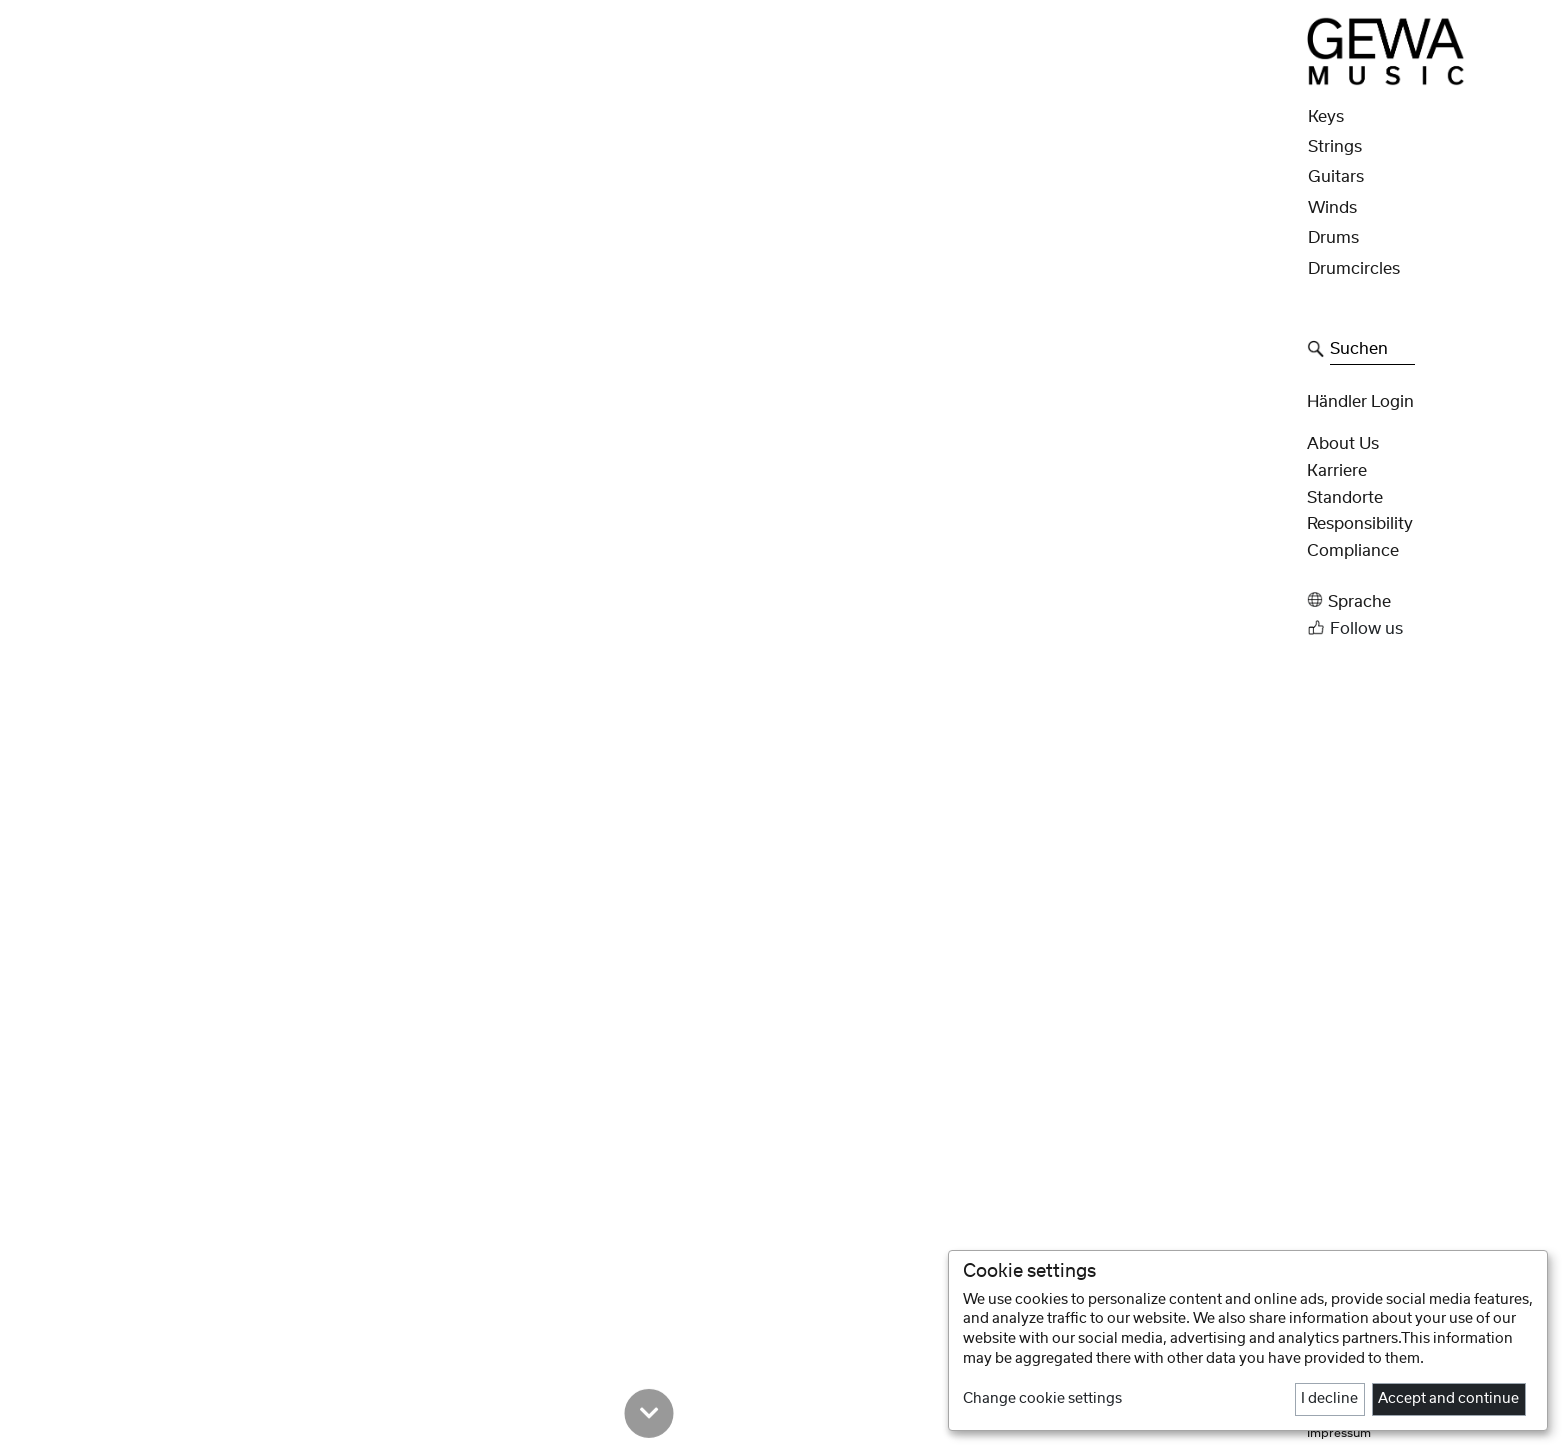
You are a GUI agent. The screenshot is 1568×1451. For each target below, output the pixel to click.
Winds (1332, 208)
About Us (1343, 444)
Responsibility (1360, 524)
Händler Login (1360, 402)
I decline (1329, 1399)
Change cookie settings (1042, 1399)
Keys (1326, 117)
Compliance (1353, 551)
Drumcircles (1354, 269)
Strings (1335, 147)
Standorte (1345, 498)
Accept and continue (1448, 1399)
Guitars (1336, 177)
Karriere (1337, 471)
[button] (1431, 600)
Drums (1333, 238)
